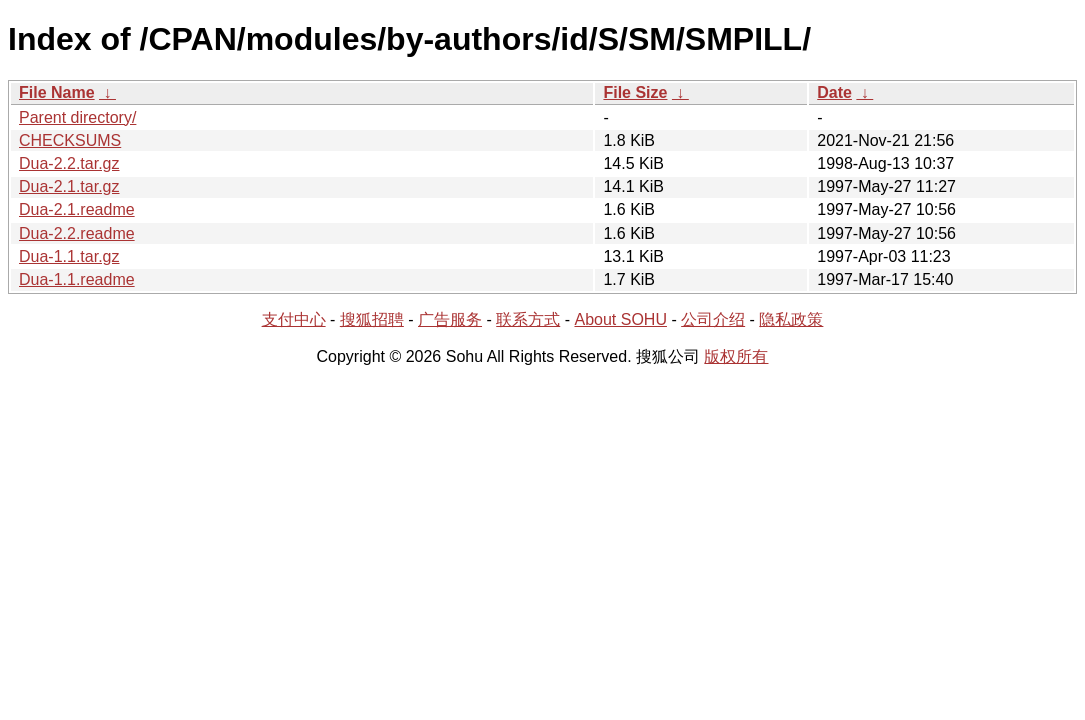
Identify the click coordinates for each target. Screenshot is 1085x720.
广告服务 (450, 319)
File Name (57, 92)
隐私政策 (791, 319)
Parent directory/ (77, 117)
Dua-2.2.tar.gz (69, 163)
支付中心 (294, 319)
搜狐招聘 (372, 319)
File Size (635, 92)
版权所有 (736, 356)
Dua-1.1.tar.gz (69, 256)
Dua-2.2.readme (77, 233)
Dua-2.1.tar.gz (69, 186)
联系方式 (528, 319)
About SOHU (620, 319)
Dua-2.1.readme (77, 209)
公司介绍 (713, 319)
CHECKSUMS (70, 140)
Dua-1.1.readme (77, 279)
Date (834, 92)
